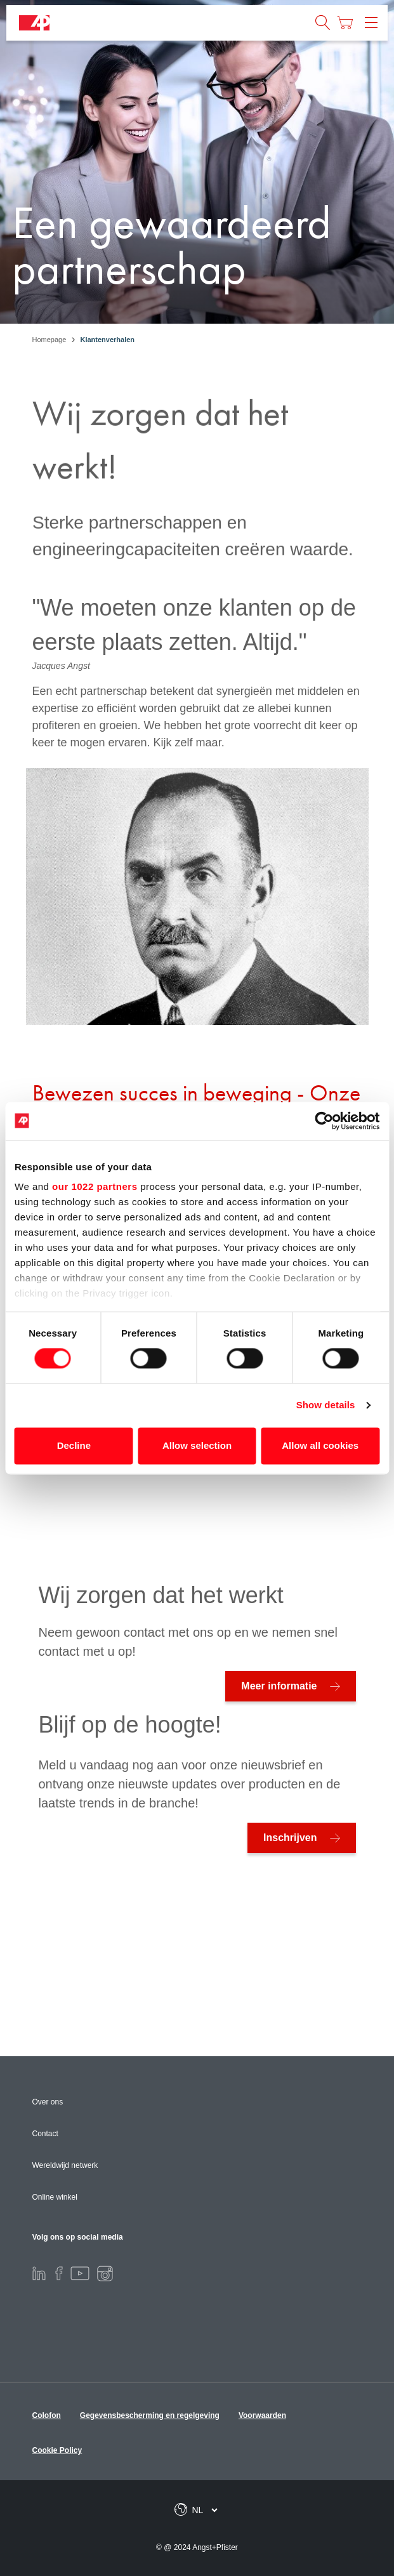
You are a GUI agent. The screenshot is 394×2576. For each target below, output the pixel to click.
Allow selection (197, 1445)
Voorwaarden (262, 2415)
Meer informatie (279, 1686)
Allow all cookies (320, 1445)
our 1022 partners (94, 1186)
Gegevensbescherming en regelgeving (150, 2415)
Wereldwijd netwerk (65, 2165)
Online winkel (54, 2197)
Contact (45, 2133)
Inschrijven (290, 1837)
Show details (325, 1405)
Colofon (46, 2415)
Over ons (47, 2101)
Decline (74, 1445)
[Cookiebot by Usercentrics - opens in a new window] (323, 1120)
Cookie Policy (57, 2450)
